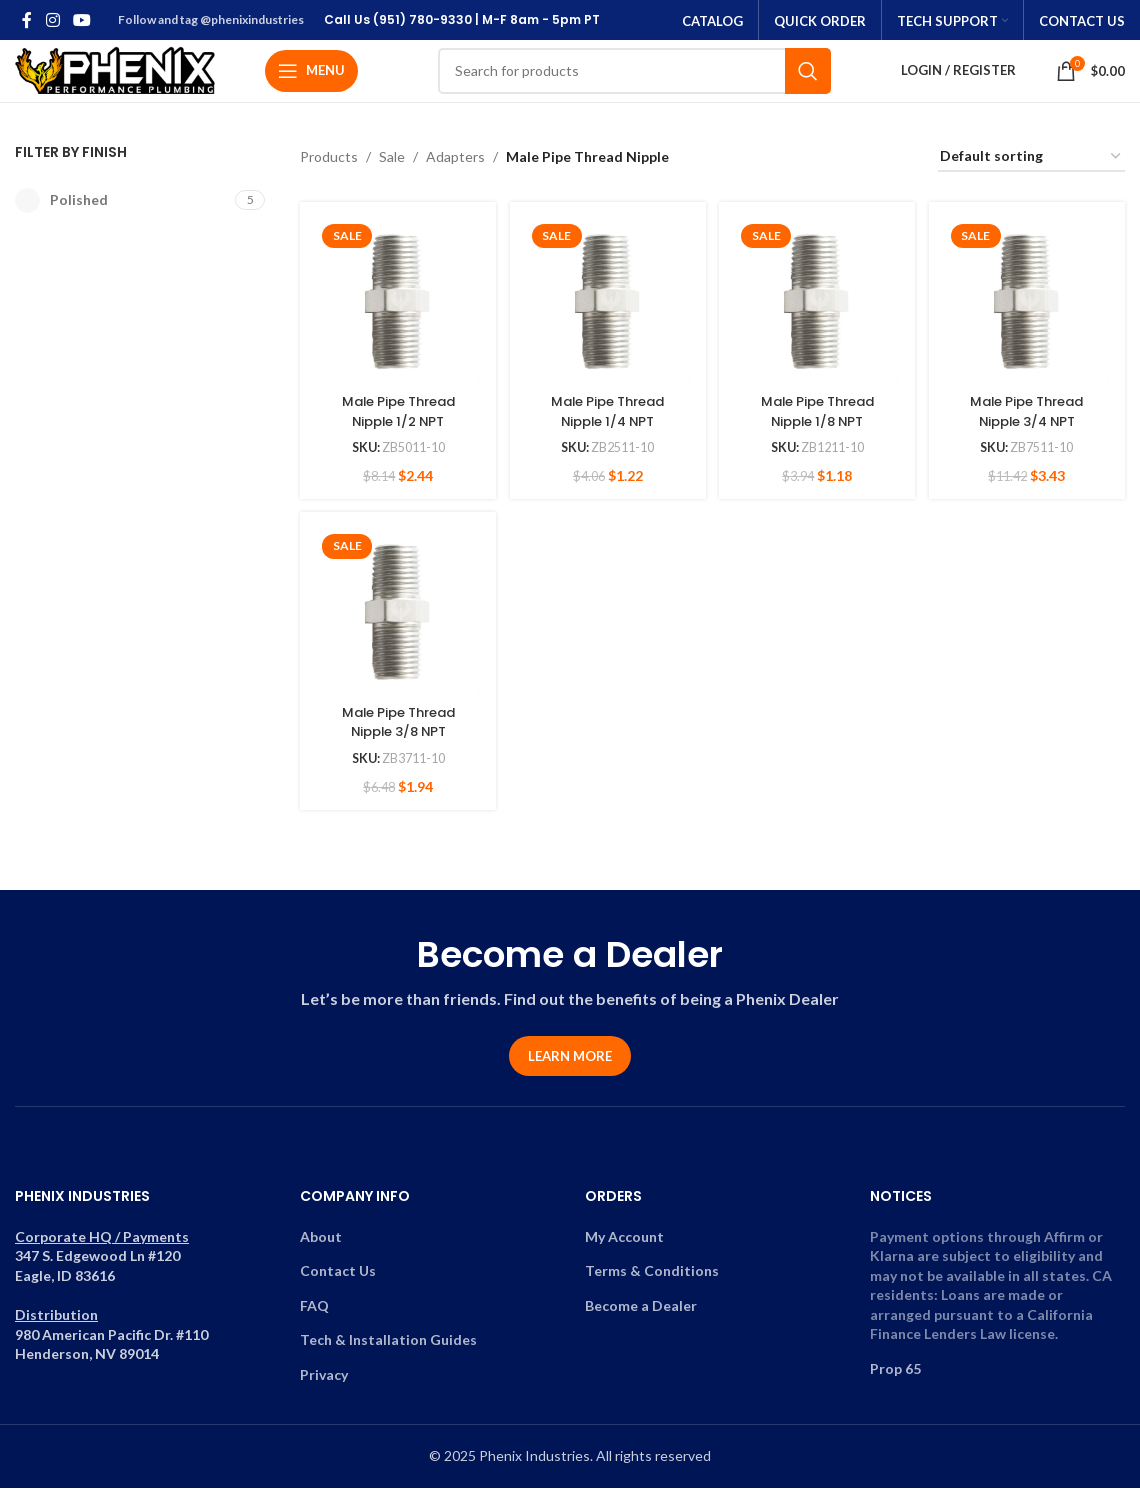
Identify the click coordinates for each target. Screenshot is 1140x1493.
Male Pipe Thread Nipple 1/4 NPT (607, 414)
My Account (624, 1243)
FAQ (314, 1313)
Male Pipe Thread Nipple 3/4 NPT (1029, 414)
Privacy (324, 1382)
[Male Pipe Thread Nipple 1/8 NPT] (818, 305)
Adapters (455, 164)
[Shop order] (1031, 165)
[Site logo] (115, 73)
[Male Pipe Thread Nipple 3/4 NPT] (1029, 305)
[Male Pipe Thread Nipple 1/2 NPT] (395, 305)
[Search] (634, 75)
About (321, 1243)
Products (329, 164)
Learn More (570, 1064)
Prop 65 (895, 1376)
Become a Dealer (641, 1313)
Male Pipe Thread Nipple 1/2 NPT (396, 414)
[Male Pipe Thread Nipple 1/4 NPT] (606, 305)
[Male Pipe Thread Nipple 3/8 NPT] (395, 617)
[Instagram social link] (52, 20)
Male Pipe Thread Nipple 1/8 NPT (818, 414)
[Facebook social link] (27, 20)
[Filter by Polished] (122, 208)
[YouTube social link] (81, 20)
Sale (392, 164)
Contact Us (338, 1278)
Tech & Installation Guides (388, 1347)
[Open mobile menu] (311, 75)
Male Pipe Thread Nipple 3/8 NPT (396, 726)
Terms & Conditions (652, 1278)
